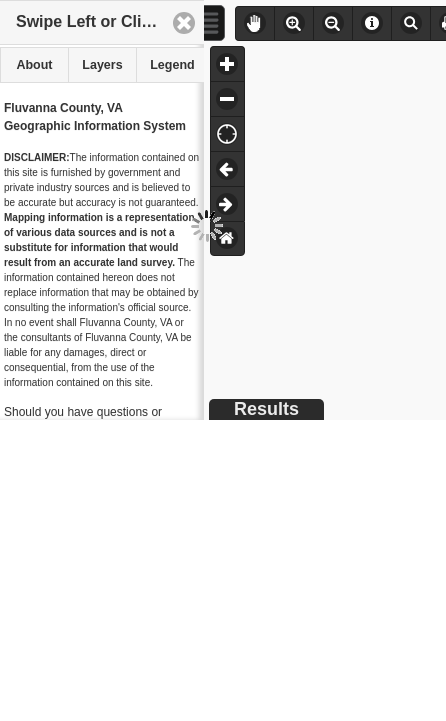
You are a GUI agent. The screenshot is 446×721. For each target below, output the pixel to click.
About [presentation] (34, 65)
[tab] (34, 65)
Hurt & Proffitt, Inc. (48, 687)
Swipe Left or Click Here (107, 21)
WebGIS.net (95, 635)
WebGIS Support (92, 617)
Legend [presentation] (172, 65)
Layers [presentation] (102, 65)
